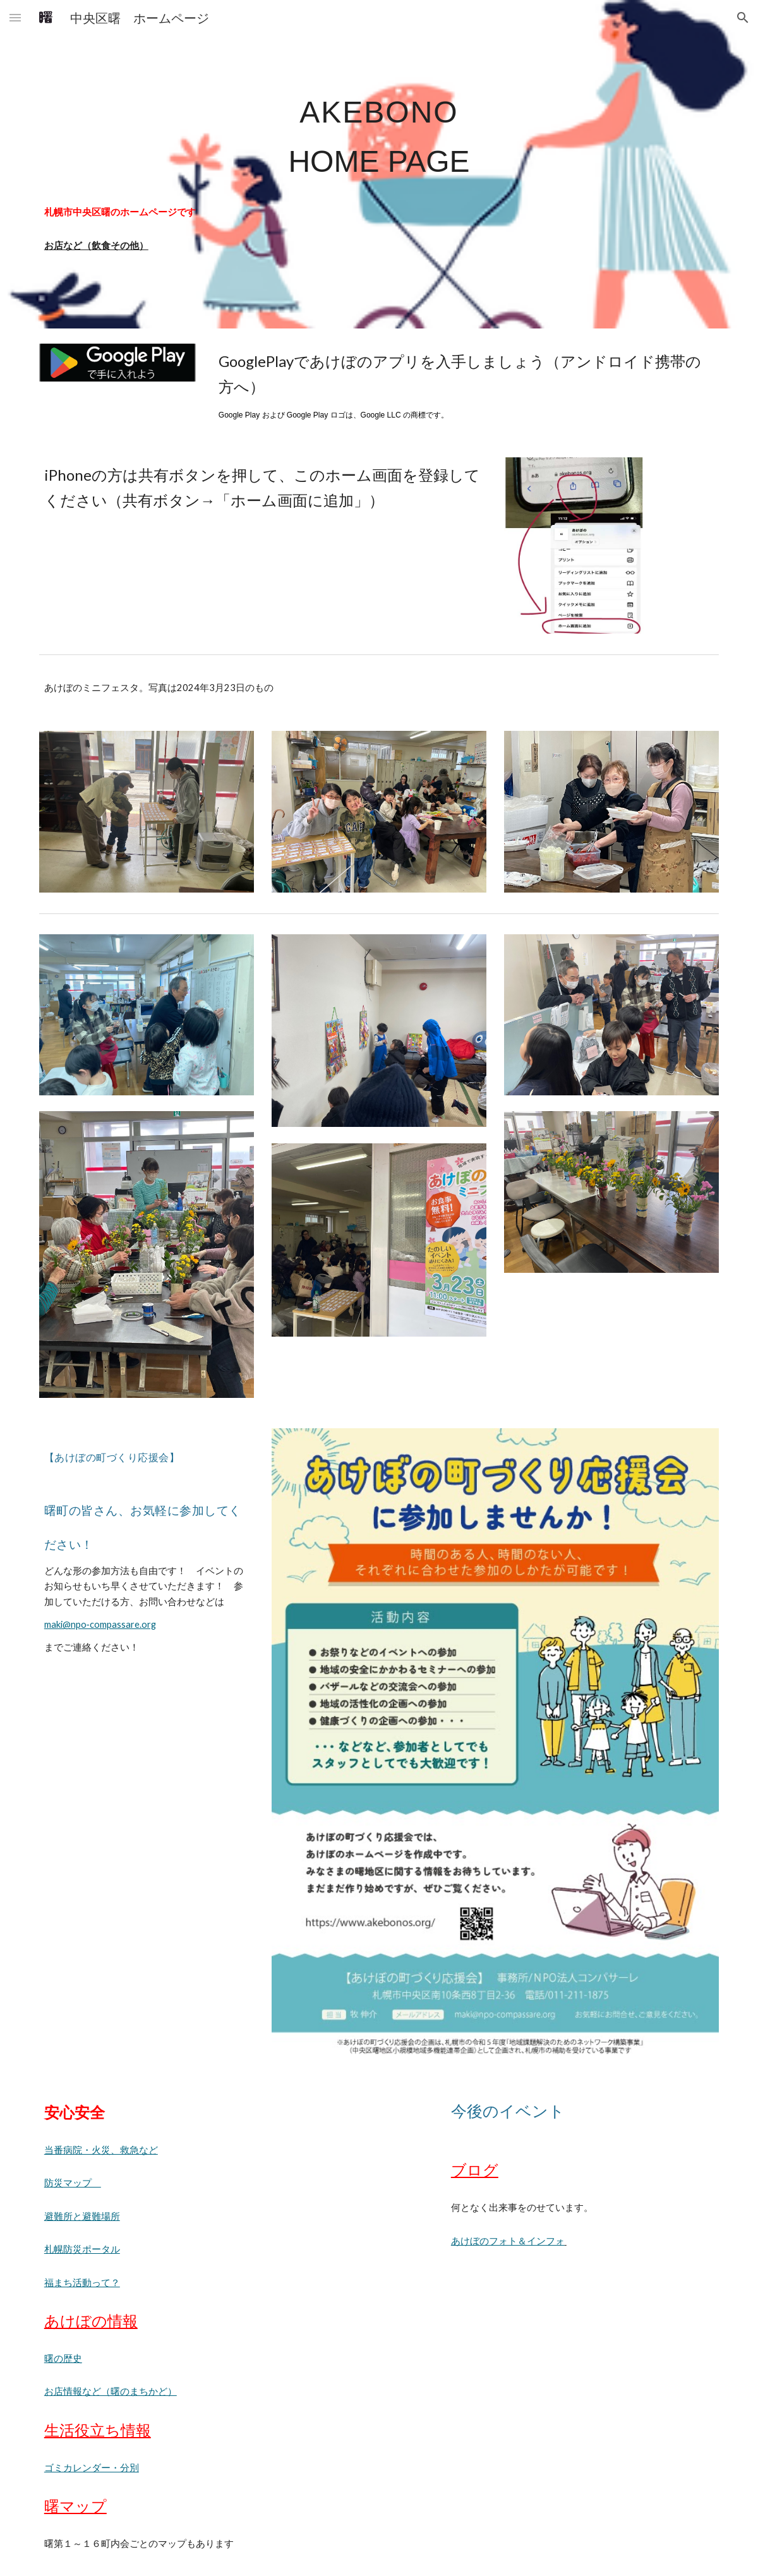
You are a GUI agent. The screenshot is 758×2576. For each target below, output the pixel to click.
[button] (15, 17)
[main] (379, 131)
